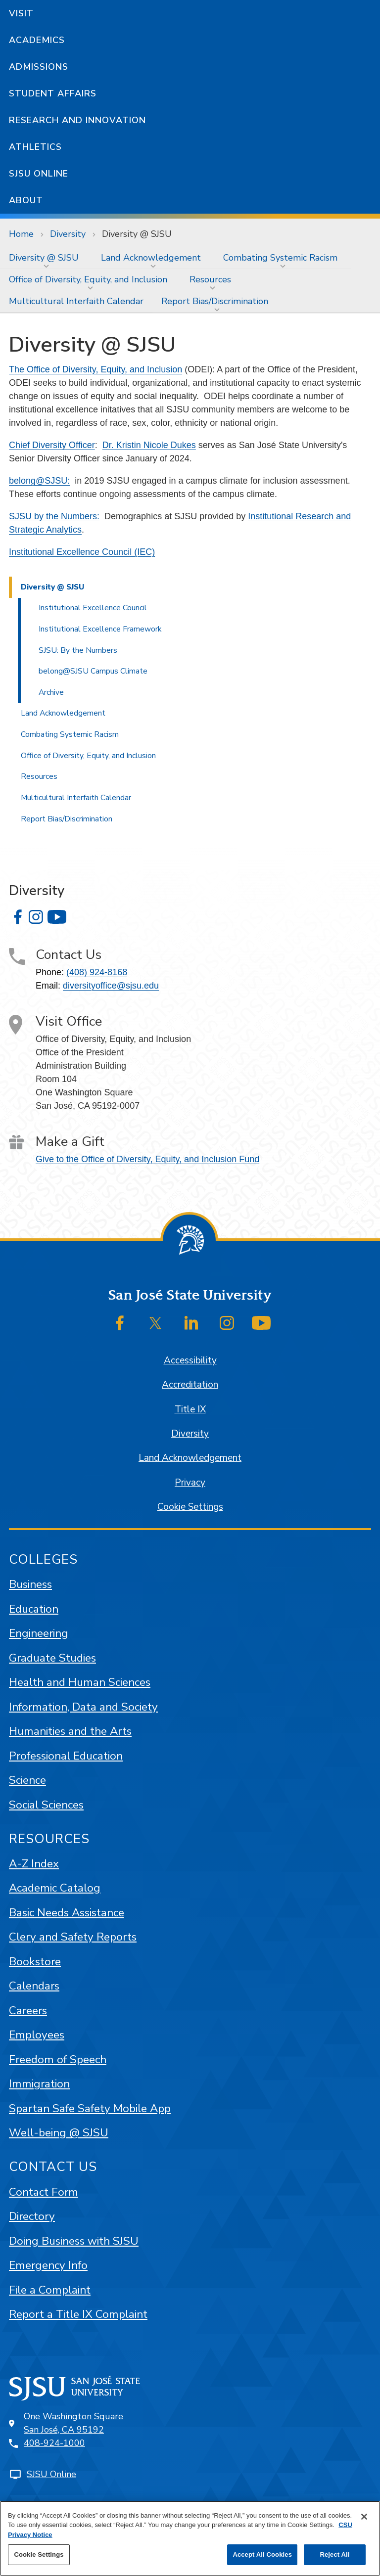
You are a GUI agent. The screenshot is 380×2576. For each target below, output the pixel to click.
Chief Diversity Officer (52, 445)
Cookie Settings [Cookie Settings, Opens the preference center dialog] (38, 2554)
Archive (51, 692)
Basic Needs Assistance (66, 1912)
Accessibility (190, 1360)
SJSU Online (38, 174)
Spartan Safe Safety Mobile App (90, 2108)
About (26, 200)
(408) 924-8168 (96, 972)
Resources (210, 279)
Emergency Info (48, 2265)
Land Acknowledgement (151, 258)
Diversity (68, 234)
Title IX (190, 1409)
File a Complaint (50, 2290)
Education (33, 1609)
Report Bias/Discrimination (214, 301)
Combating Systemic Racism (280, 258)
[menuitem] (46, 258)
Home (21, 234)
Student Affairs (52, 93)
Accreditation (190, 1384)
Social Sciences (46, 1804)
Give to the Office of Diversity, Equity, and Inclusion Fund (147, 1159)
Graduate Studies (52, 1658)
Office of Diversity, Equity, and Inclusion (88, 279)
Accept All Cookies (262, 2554)
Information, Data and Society (83, 1707)
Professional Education (66, 1755)
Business (30, 1584)
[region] (190, 2538)
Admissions (38, 67)
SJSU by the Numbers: (54, 516)
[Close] (364, 2517)
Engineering (38, 1633)
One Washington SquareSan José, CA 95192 (73, 2423)
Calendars (34, 1985)
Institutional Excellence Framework (100, 629)
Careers (28, 2010)
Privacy (190, 1482)
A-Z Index (34, 1863)
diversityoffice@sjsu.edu (111, 986)
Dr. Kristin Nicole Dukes (149, 445)
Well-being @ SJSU (58, 2132)
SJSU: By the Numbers (78, 650)
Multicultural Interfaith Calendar (76, 301)
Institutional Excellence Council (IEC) (82, 552)
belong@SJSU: (39, 481)
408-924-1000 (54, 2443)
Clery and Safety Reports (73, 1936)
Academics (37, 40)
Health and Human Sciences (79, 1682)
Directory (32, 2216)
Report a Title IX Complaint (78, 2314)
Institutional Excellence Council (93, 607)
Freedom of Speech (57, 2059)
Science (27, 1780)
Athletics (35, 147)
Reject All (334, 2554)
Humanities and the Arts (70, 1731)
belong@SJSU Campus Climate (93, 671)
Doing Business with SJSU (74, 2241)
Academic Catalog (54, 1888)
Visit (21, 13)
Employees (36, 2034)
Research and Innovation (77, 120)
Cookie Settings (190, 1506)
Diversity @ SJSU (137, 234)
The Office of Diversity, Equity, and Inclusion (95, 369)
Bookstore (35, 1961)
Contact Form (43, 2192)
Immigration (39, 2083)
